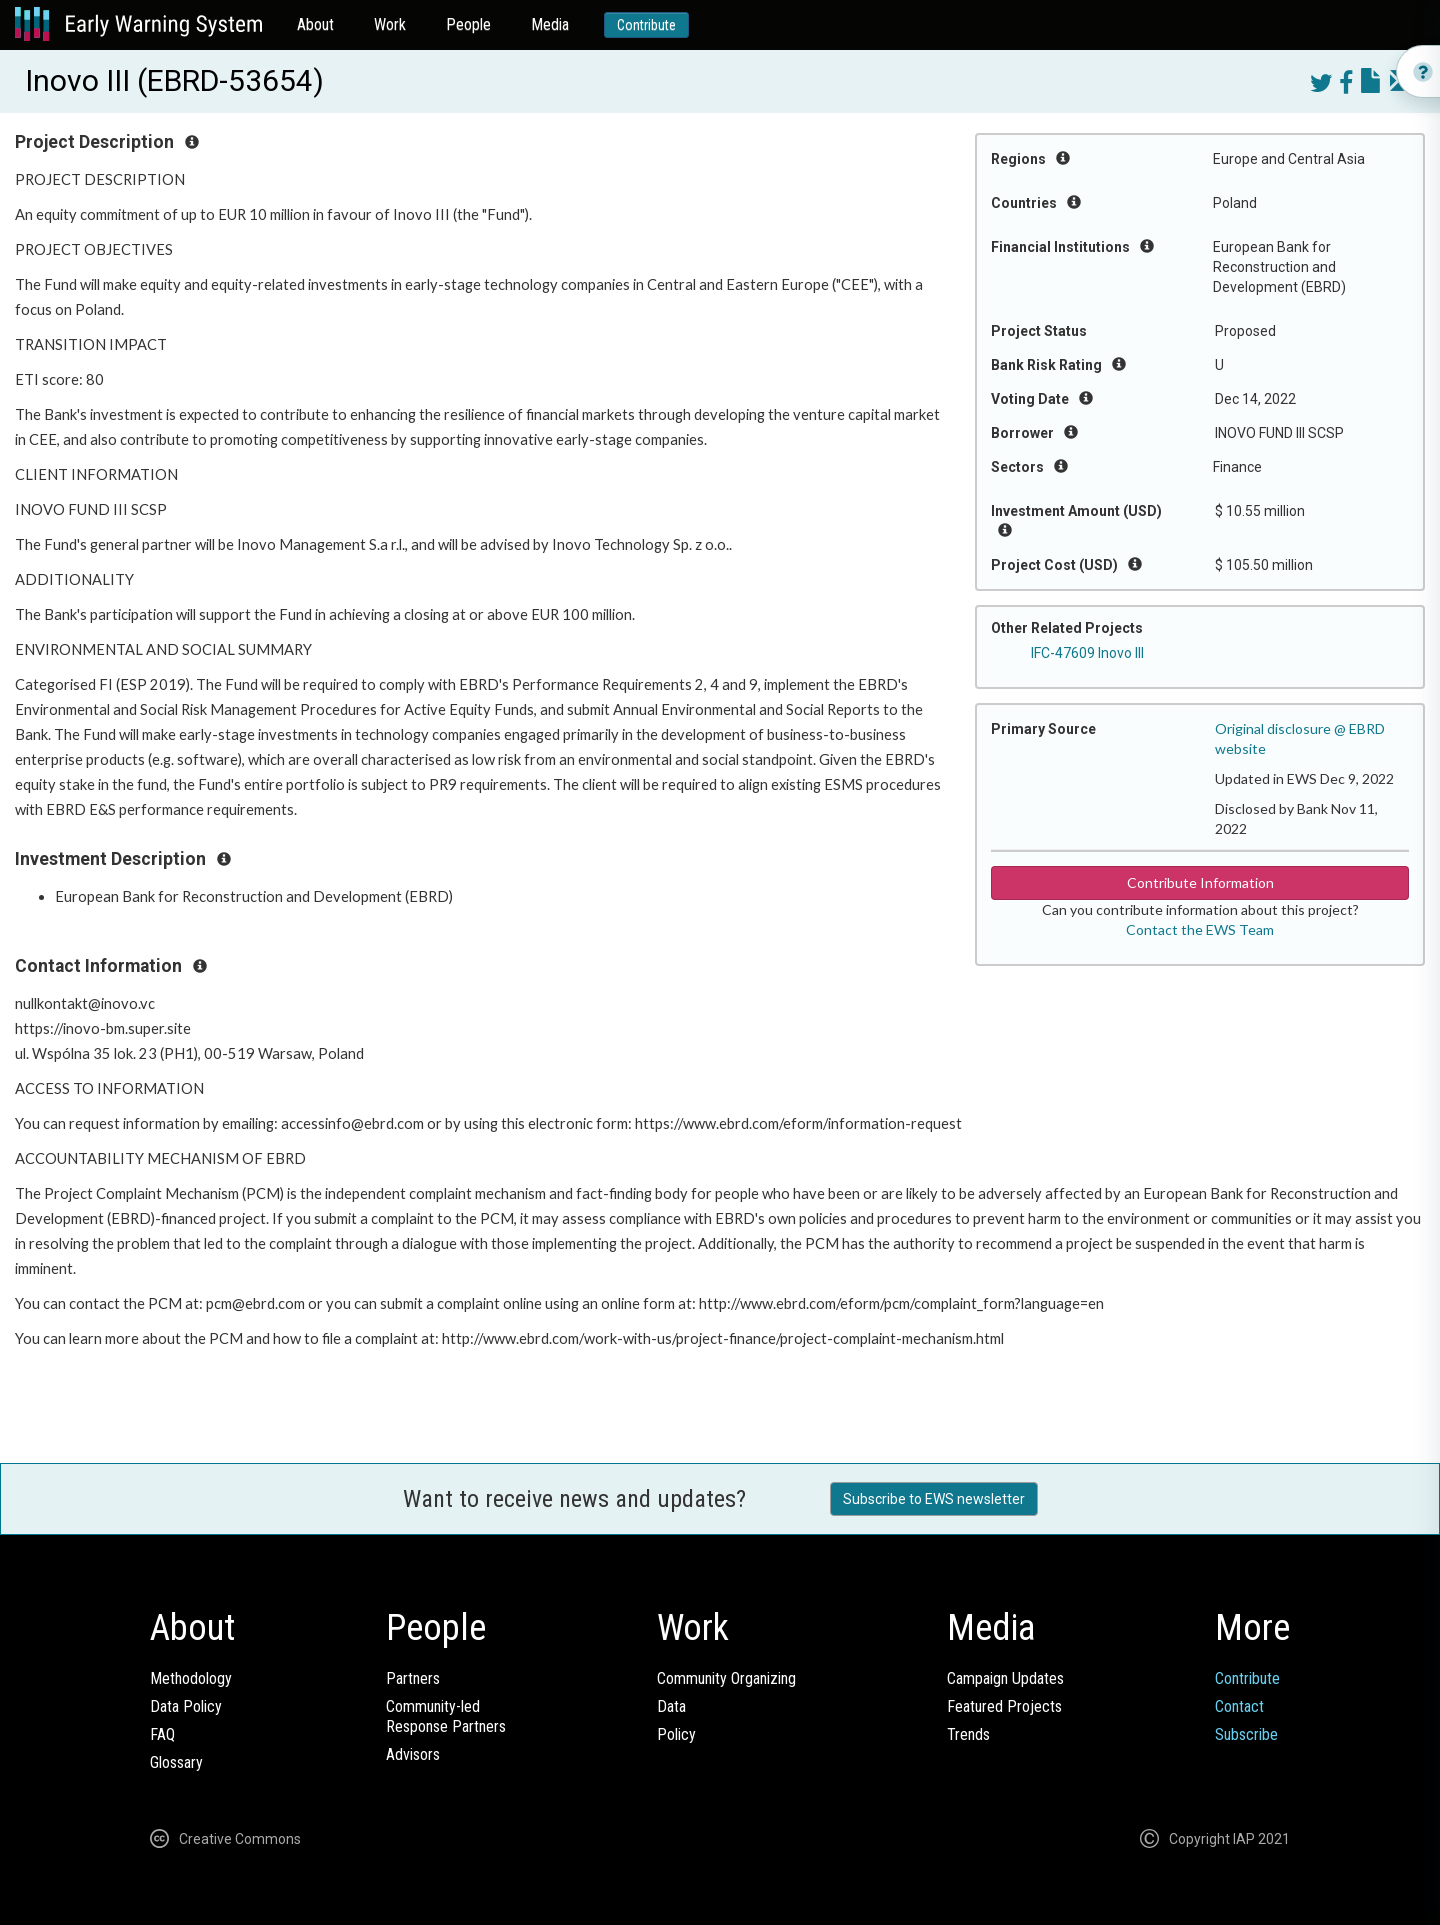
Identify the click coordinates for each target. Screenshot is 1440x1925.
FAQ (162, 1734)
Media (550, 24)
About (315, 24)
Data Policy (186, 1706)
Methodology (191, 1678)
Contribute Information (1200, 882)
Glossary (176, 1762)
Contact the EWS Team (1200, 929)
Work (390, 24)
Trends (968, 1734)
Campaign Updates (1005, 1678)
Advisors (413, 1754)
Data (671, 1706)
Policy (676, 1734)
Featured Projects (1004, 1706)
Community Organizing (726, 1678)
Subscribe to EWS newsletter (934, 1499)
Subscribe (1246, 1734)
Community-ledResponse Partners (446, 1716)
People (468, 24)
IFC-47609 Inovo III (1087, 653)
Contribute (646, 25)
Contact (1239, 1706)
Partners (413, 1678)
